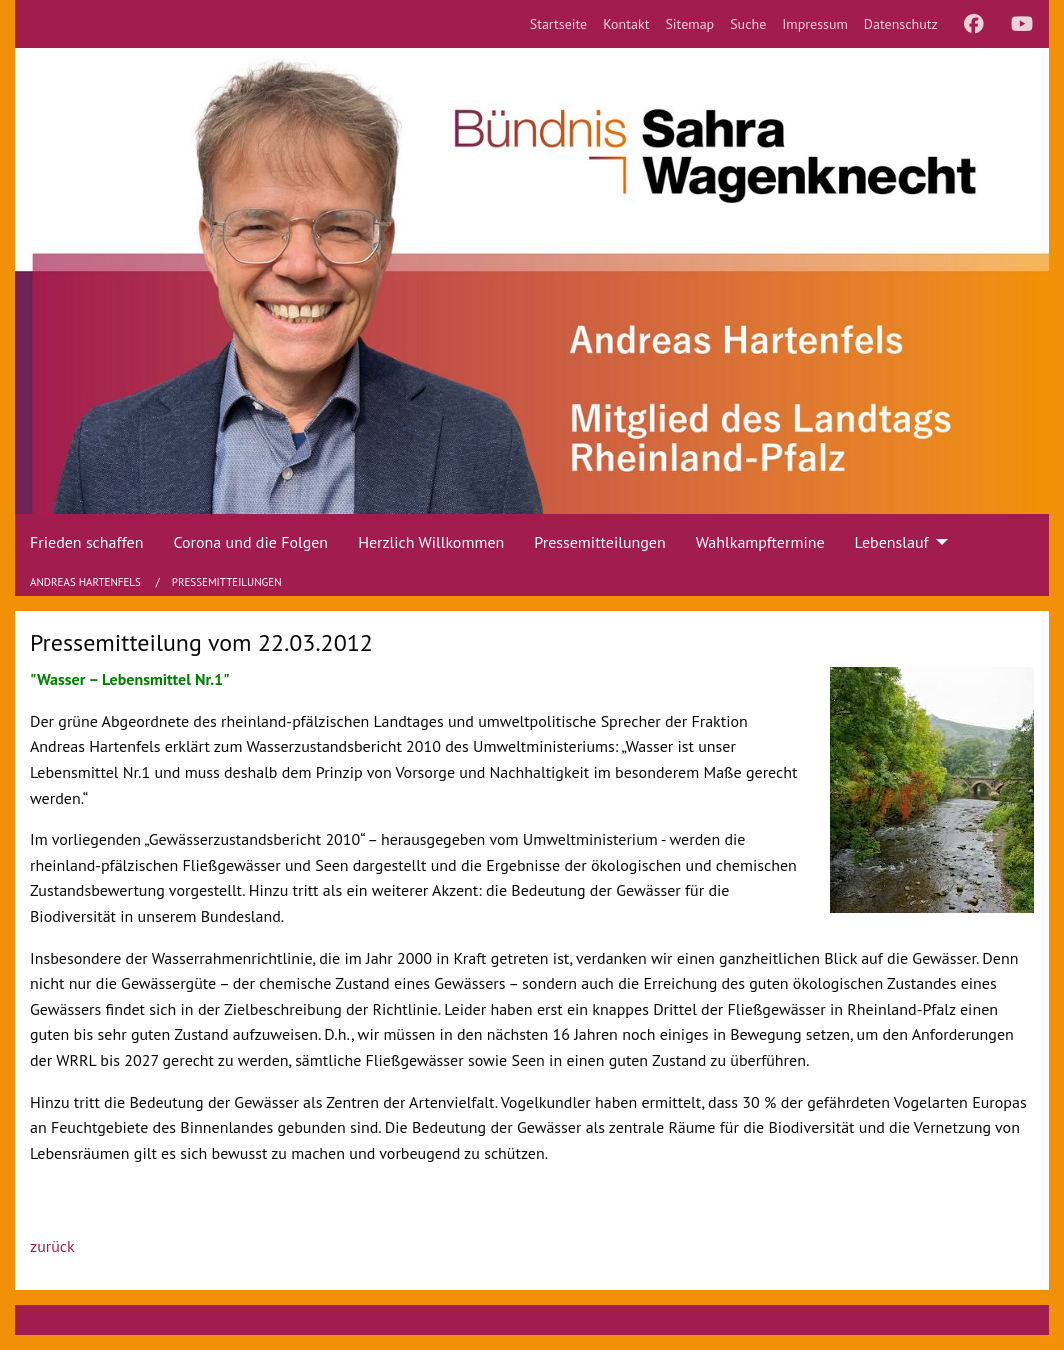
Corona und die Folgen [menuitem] (250, 542)
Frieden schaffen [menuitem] (86, 542)
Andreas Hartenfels (87, 582)
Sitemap (689, 24)
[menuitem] (559, 24)
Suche (748, 24)
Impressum (815, 24)
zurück (52, 1246)
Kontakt (626, 24)
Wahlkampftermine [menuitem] (760, 542)
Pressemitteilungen (227, 582)
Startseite (559, 24)
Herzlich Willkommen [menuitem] (431, 542)
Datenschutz (901, 24)
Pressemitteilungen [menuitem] (599, 542)
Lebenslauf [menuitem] (892, 542)
